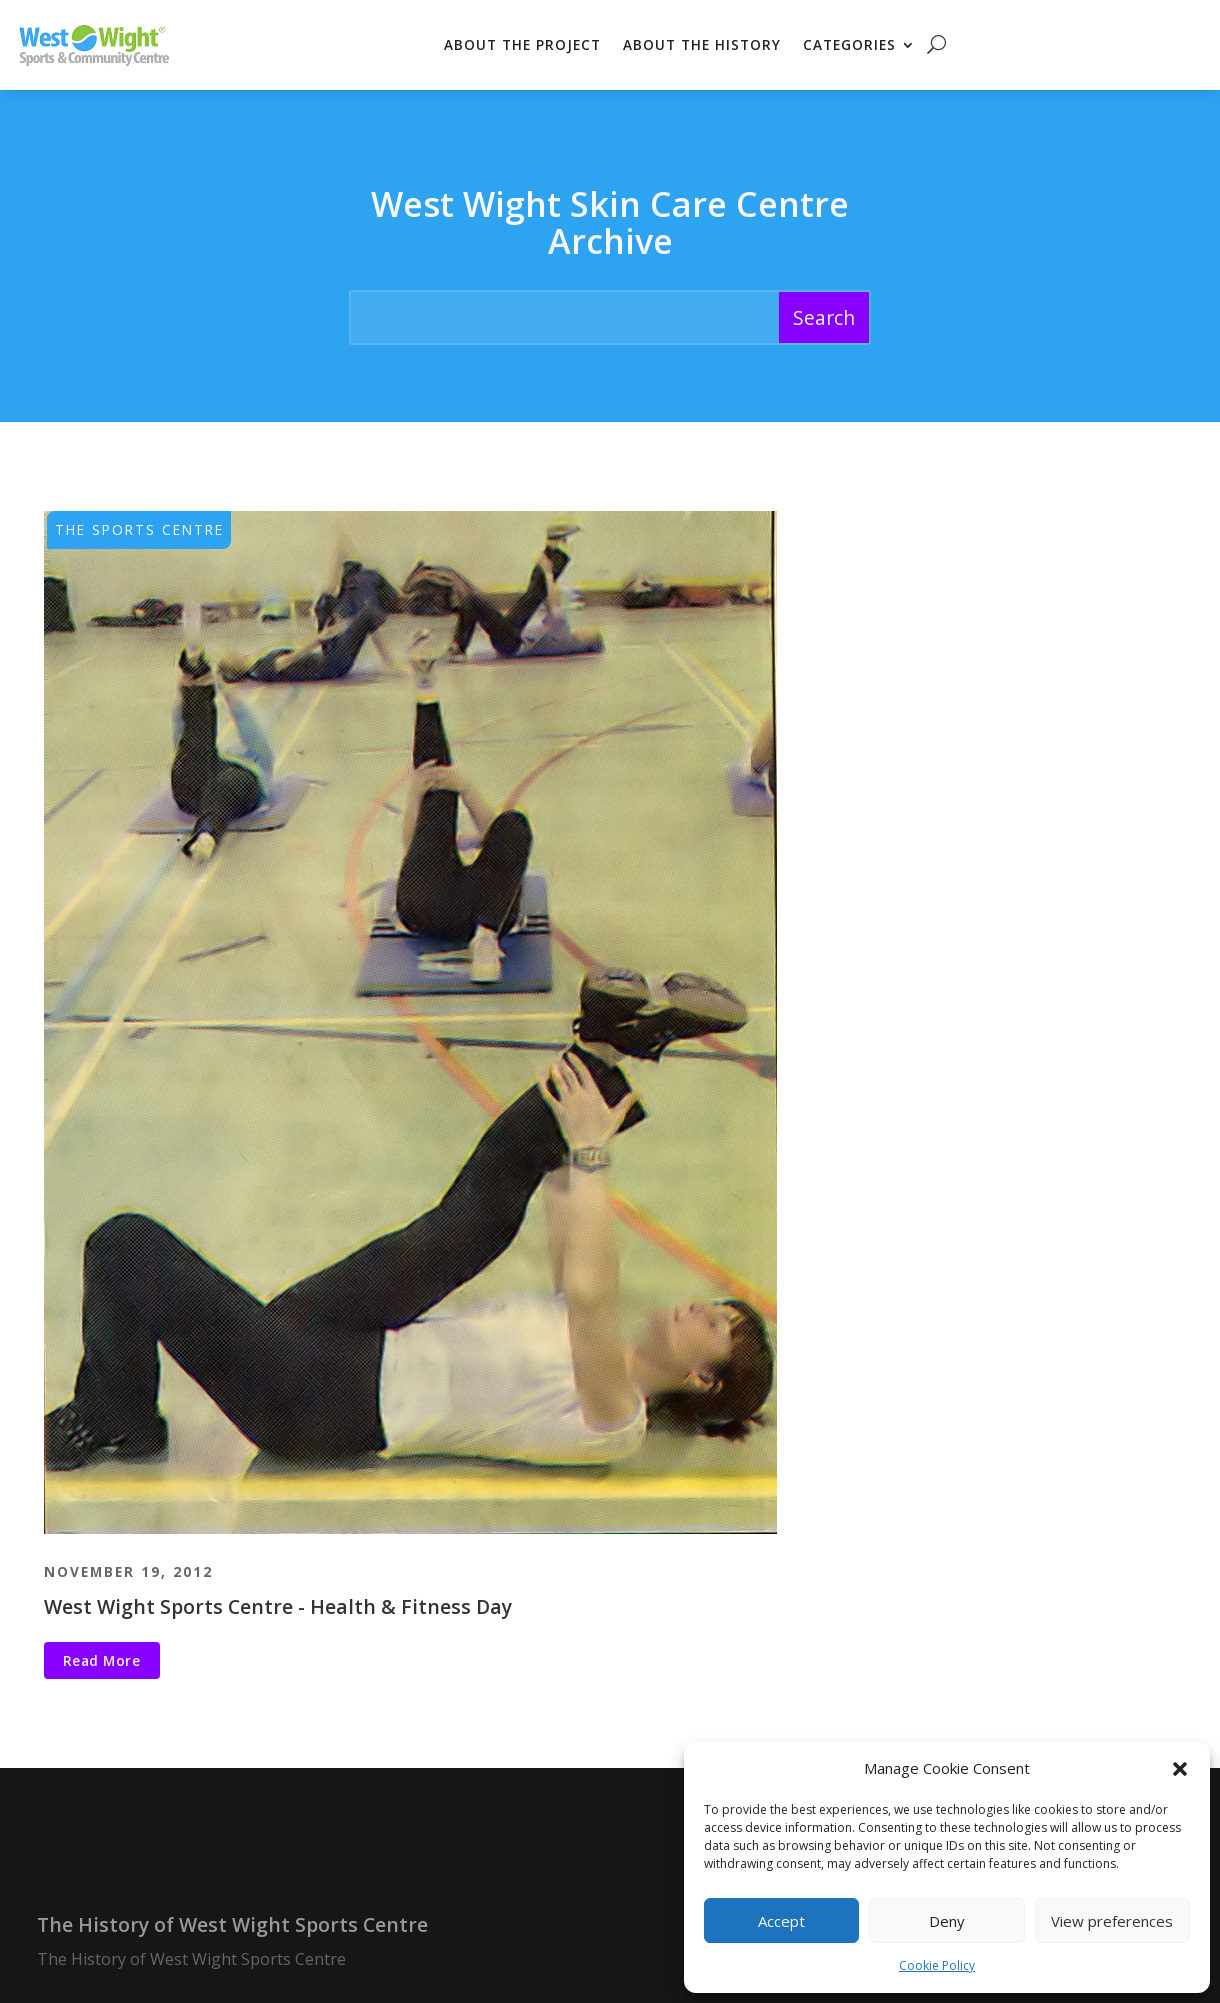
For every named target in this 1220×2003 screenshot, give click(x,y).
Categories (849, 44)
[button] (1180, 1769)
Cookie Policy (937, 1965)
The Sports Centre (139, 529)
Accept (781, 1921)
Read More (102, 1660)
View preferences (1112, 1921)
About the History (702, 44)
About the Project (522, 44)
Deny (947, 1921)
